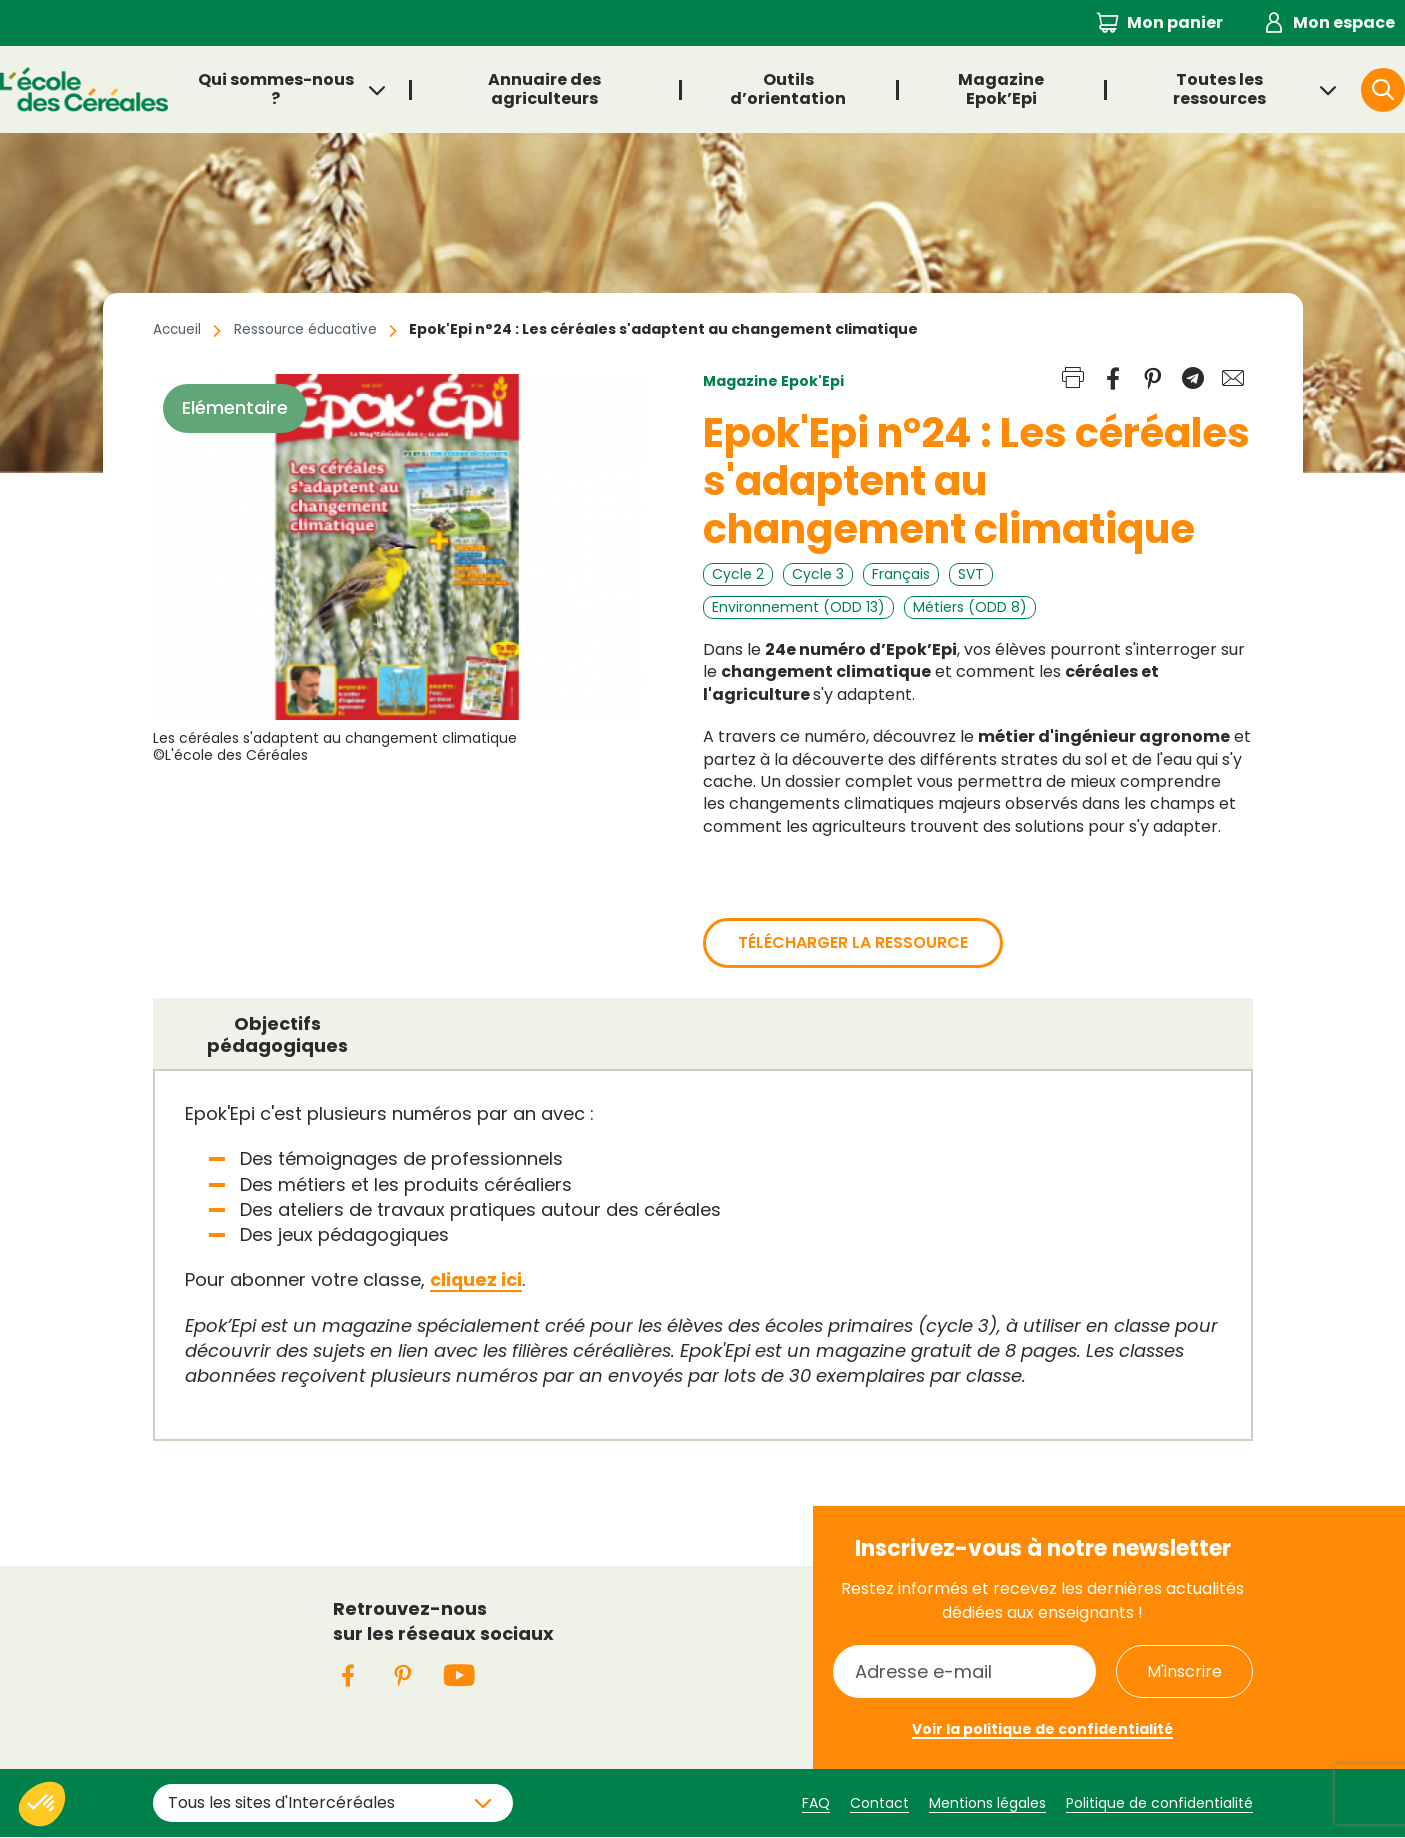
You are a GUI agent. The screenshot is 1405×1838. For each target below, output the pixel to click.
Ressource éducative (310, 329)
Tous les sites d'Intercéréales (281, 1801)
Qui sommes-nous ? (276, 88)
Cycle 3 (818, 574)
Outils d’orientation (788, 88)
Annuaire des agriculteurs (544, 88)
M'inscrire (1184, 1670)
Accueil (178, 329)
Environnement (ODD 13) (798, 607)
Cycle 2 (738, 574)
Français (901, 574)
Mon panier (1175, 22)
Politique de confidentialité (1159, 1802)
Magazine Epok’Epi (1000, 88)
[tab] (278, 1033)
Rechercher (1404, 88)
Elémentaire (235, 408)
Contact (879, 1802)
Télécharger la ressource (853, 942)
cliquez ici (476, 1279)
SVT (971, 574)
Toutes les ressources (1219, 88)
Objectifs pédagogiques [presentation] (277, 1034)
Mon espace (1344, 22)
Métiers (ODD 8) (970, 607)
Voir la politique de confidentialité (1042, 1729)
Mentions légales (987, 1802)
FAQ (816, 1802)
